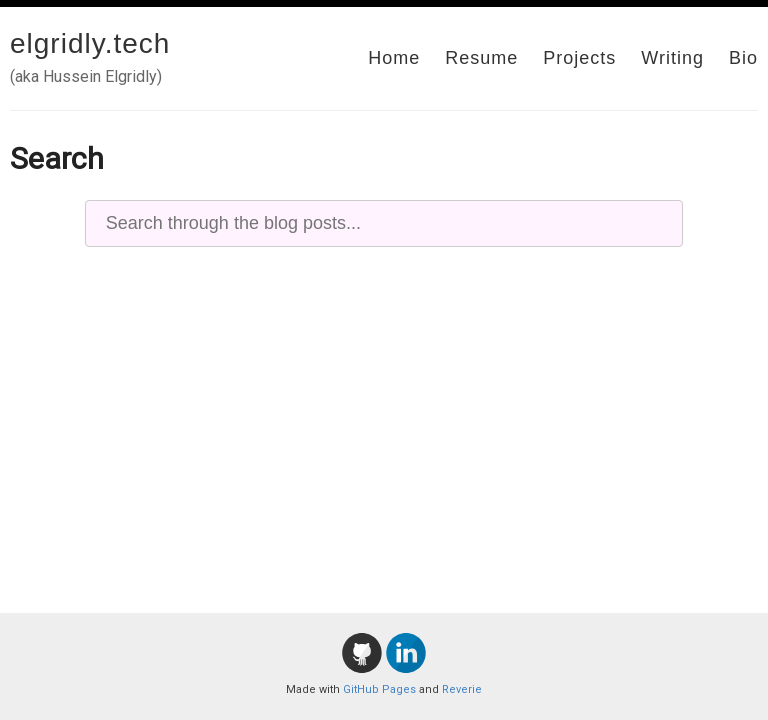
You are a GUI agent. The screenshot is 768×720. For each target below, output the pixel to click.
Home (394, 58)
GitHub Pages (379, 689)
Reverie (462, 689)
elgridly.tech (90, 43)
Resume (481, 58)
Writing (672, 58)
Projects (579, 58)
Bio (743, 58)
